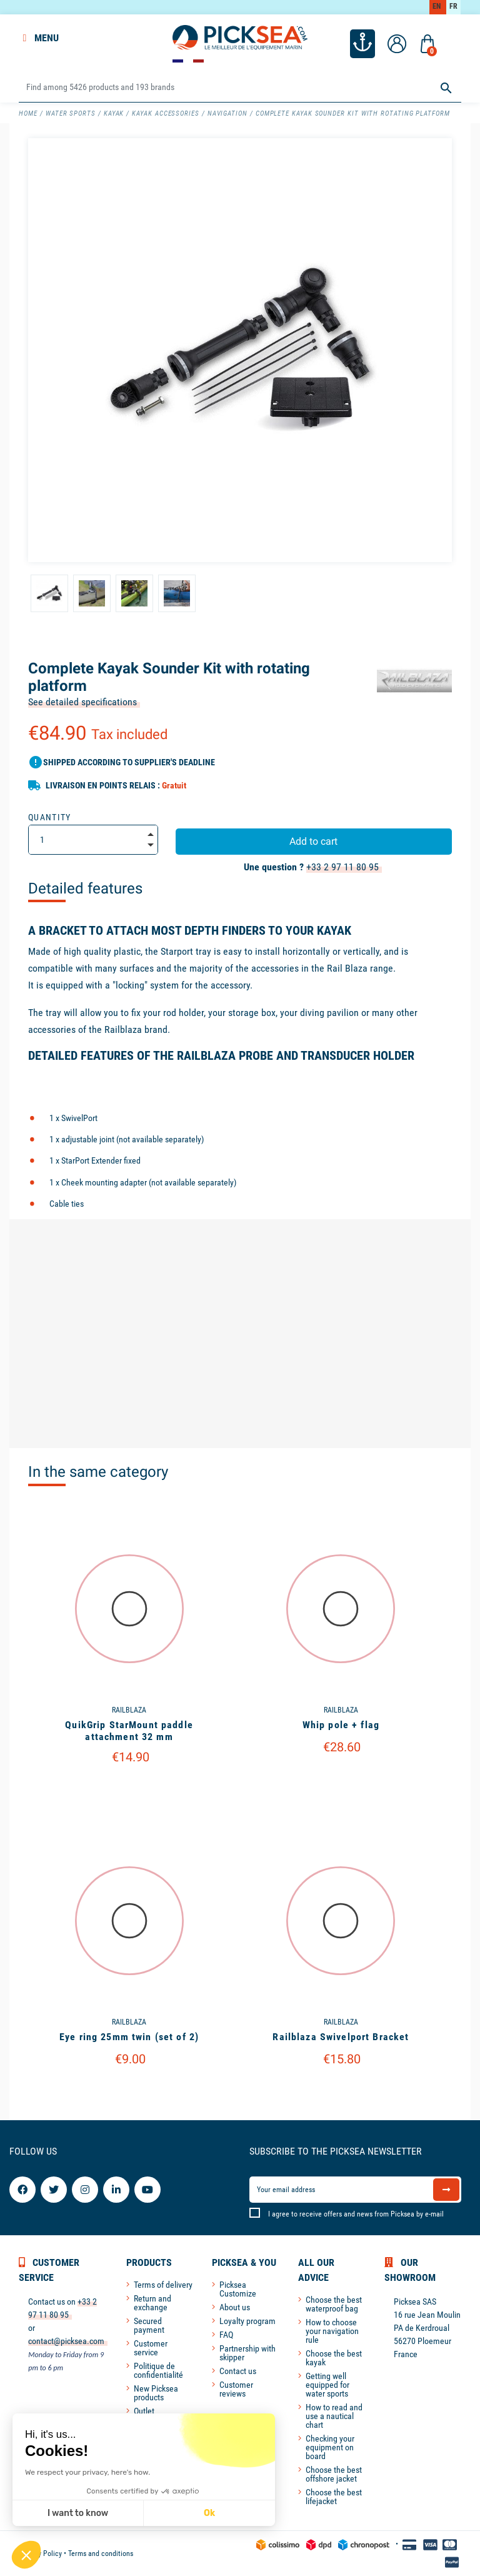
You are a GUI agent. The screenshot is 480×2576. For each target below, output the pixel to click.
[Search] (240, 88)
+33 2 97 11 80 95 (342, 867)
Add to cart (313, 841)
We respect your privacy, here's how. (87, 2472)
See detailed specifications (82, 702)
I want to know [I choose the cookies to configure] (78, 2513)
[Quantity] (93, 839)
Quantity (49, 817)
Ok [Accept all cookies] (209, 2513)
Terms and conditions (100, 2553)
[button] (26, 2555)
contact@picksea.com (66, 2341)
